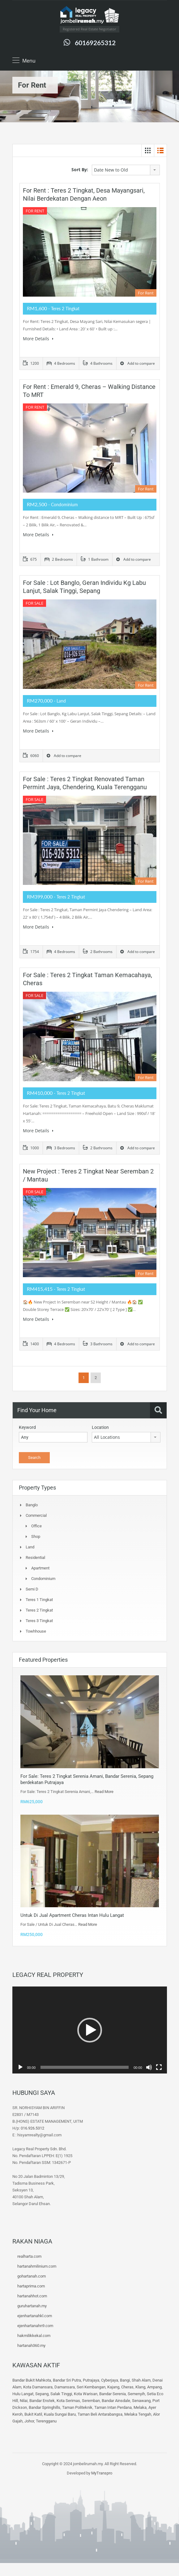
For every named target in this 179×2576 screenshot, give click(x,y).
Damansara (64, 2387)
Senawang (141, 2400)
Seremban (91, 2400)
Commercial (36, 1515)
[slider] (84, 2067)
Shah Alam (141, 2380)
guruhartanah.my (32, 2306)
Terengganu (46, 2421)
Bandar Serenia (112, 2393)
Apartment (40, 1568)
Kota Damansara (38, 2387)
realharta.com (29, 2256)
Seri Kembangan (91, 2387)
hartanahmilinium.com (36, 2266)
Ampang (154, 2387)
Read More (104, 1791)
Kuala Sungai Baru (60, 2414)
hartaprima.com (31, 2286)
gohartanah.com (31, 2276)
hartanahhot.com (32, 2296)
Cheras (127, 2387)
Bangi (125, 2380)
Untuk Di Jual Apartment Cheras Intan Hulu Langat (72, 1915)
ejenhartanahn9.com (35, 2325)
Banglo (32, 1505)
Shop (35, 1536)
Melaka (140, 2407)
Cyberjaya (109, 2380)
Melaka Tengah (137, 2414)
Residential (35, 1557)
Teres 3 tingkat (39, 1620)
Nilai (24, 2400)
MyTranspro (101, 2473)
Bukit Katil (33, 2414)
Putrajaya (91, 2380)
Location (100, 1427)
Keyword (27, 1427)
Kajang (113, 2387)
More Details (38, 339)
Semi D (32, 1589)
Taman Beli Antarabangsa (100, 2414)
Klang (140, 2387)
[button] (89, 2030)
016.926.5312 (32, 2128)
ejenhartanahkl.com (34, 2315)
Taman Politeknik (77, 2407)
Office (36, 1526)
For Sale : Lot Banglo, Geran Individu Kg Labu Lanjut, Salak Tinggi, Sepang (84, 586)
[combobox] (126, 170)
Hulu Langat (22, 2393)
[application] (89, 2029)
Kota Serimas (68, 2400)
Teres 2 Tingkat (39, 1610)
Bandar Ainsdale (116, 2400)
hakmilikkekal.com (33, 2335)
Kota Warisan (85, 2393)
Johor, (30, 2421)
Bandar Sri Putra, (67, 2380)
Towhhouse (36, 1631)
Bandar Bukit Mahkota (31, 2380)
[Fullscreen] (159, 2067)
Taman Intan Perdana (113, 2407)
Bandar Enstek (42, 2400)
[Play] (20, 2067)
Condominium (43, 1578)
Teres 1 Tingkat (39, 1599)
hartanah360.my (31, 2345)
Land (30, 1547)
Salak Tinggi (61, 2393)
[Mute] (149, 2067)
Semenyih (136, 2393)
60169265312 (95, 42)
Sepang (42, 2393)
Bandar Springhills (44, 2407)
